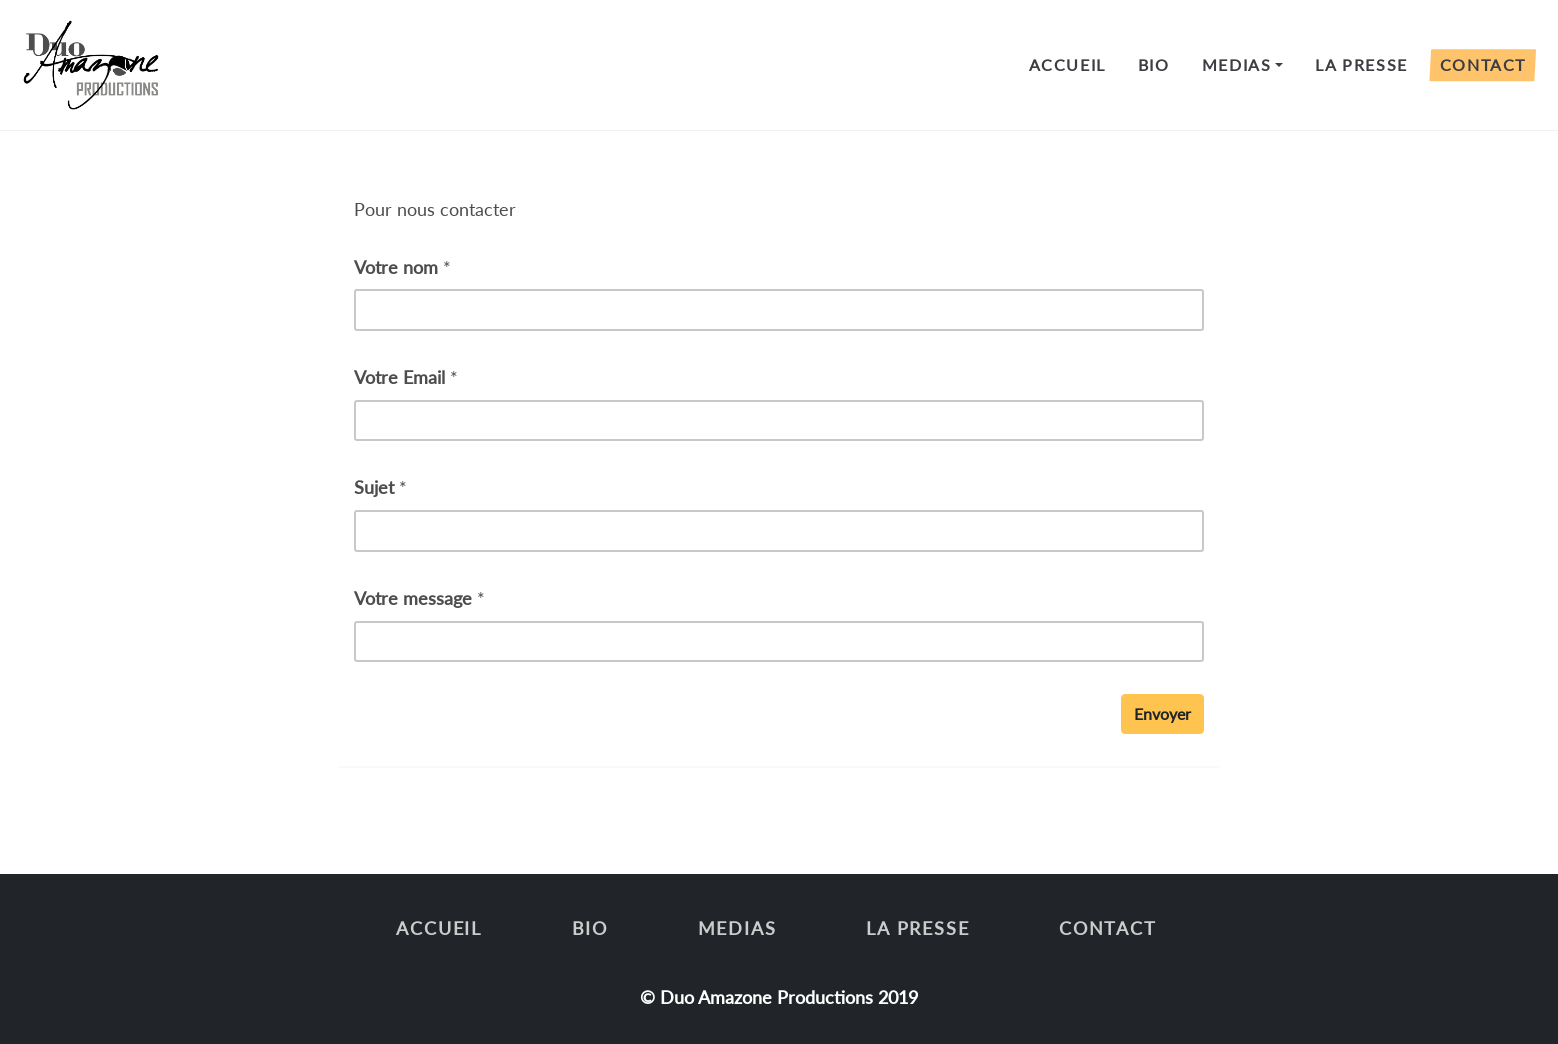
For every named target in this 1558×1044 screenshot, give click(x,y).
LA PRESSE (1361, 64)
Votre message (413, 598)
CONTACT (1483, 64)
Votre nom (396, 267)
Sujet (374, 487)
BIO (1154, 64)
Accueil (1067, 64)
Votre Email (399, 377)
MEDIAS (1237, 64)
